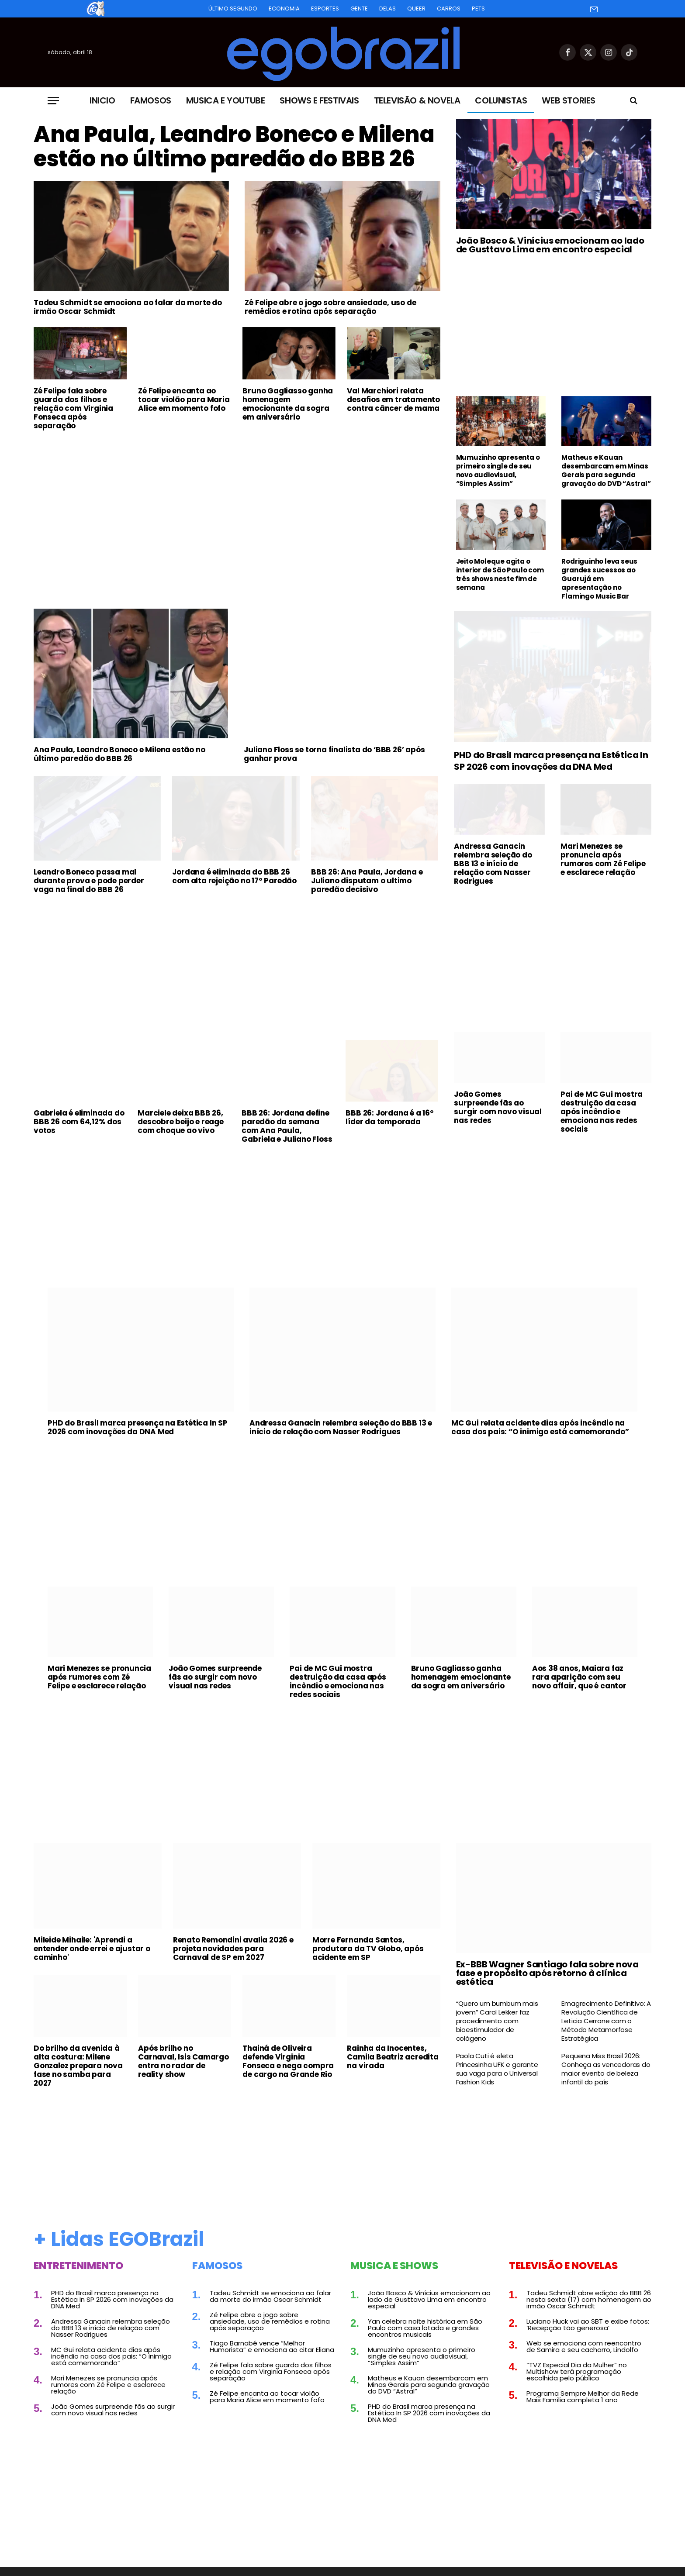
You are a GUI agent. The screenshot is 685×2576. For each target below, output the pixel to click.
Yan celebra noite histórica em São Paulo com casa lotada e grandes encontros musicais (425, 2328)
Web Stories (568, 100)
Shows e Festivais (319, 100)
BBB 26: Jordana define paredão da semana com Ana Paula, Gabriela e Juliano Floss (287, 1126)
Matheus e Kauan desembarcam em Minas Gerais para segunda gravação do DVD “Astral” (605, 470)
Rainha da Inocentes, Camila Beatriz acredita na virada (392, 2057)
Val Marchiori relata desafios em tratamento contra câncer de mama (393, 399)
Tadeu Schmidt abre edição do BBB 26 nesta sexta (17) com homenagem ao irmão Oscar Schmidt (588, 2299)
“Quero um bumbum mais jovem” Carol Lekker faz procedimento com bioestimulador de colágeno (497, 2021)
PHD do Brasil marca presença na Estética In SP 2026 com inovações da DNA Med (551, 761)
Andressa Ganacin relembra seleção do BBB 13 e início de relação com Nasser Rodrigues (493, 863)
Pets (478, 8)
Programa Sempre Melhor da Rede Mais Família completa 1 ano (582, 2396)
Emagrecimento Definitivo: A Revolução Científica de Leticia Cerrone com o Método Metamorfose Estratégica (606, 2021)
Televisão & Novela (417, 100)
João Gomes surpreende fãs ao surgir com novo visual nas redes (498, 1107)
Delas (387, 8)
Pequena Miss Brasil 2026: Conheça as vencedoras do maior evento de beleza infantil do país (605, 2069)
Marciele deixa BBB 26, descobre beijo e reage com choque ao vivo (181, 1122)
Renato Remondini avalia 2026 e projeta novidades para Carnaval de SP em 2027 (233, 1948)
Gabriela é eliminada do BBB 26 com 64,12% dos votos (79, 1122)
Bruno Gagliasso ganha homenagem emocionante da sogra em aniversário (287, 403)
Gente (359, 8)
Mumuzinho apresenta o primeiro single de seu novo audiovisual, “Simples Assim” (498, 470)
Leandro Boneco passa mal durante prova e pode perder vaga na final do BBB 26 (89, 881)
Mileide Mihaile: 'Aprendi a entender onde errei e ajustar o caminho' (92, 1948)
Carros (448, 8)
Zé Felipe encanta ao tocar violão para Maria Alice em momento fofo (183, 399)
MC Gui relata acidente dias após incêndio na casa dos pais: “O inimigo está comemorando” (540, 1427)
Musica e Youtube (225, 100)
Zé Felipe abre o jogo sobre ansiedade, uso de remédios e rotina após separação (330, 307)
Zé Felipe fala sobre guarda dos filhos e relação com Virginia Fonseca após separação (73, 408)
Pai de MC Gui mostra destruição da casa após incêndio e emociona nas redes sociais (601, 1111)
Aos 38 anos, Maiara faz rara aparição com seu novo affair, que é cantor (579, 1677)
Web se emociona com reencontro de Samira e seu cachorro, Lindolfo (583, 2346)
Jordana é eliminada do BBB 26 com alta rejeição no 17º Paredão (234, 876)
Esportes (325, 8)
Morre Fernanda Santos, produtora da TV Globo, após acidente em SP (368, 1948)
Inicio (102, 100)
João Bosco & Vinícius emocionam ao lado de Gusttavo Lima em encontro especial (550, 245)
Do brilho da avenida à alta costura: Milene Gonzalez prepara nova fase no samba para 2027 (78, 2065)
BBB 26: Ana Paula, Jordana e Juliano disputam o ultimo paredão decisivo (366, 881)
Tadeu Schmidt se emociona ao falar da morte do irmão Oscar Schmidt (128, 307)
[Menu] (53, 100)
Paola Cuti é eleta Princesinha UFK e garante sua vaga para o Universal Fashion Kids (497, 2069)
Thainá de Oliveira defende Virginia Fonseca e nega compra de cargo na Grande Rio (288, 2061)
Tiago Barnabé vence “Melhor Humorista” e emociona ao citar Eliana (272, 2346)
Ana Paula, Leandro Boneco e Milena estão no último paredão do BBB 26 (234, 146)
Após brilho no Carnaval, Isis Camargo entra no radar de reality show (183, 2061)
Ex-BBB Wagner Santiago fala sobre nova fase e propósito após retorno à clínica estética (547, 1973)
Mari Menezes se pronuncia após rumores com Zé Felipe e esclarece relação (603, 859)
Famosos (150, 100)
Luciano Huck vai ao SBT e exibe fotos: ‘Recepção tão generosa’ (587, 2324)
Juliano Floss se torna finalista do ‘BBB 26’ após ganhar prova (334, 754)
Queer (416, 8)
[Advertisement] (237, 502)
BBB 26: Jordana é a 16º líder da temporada (389, 1117)
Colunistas (501, 100)
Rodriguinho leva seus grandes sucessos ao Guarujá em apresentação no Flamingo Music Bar (599, 579)
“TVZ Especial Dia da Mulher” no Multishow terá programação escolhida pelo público (576, 2371)
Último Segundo (232, 8)
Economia (284, 8)
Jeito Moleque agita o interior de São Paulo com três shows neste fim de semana (500, 574)
